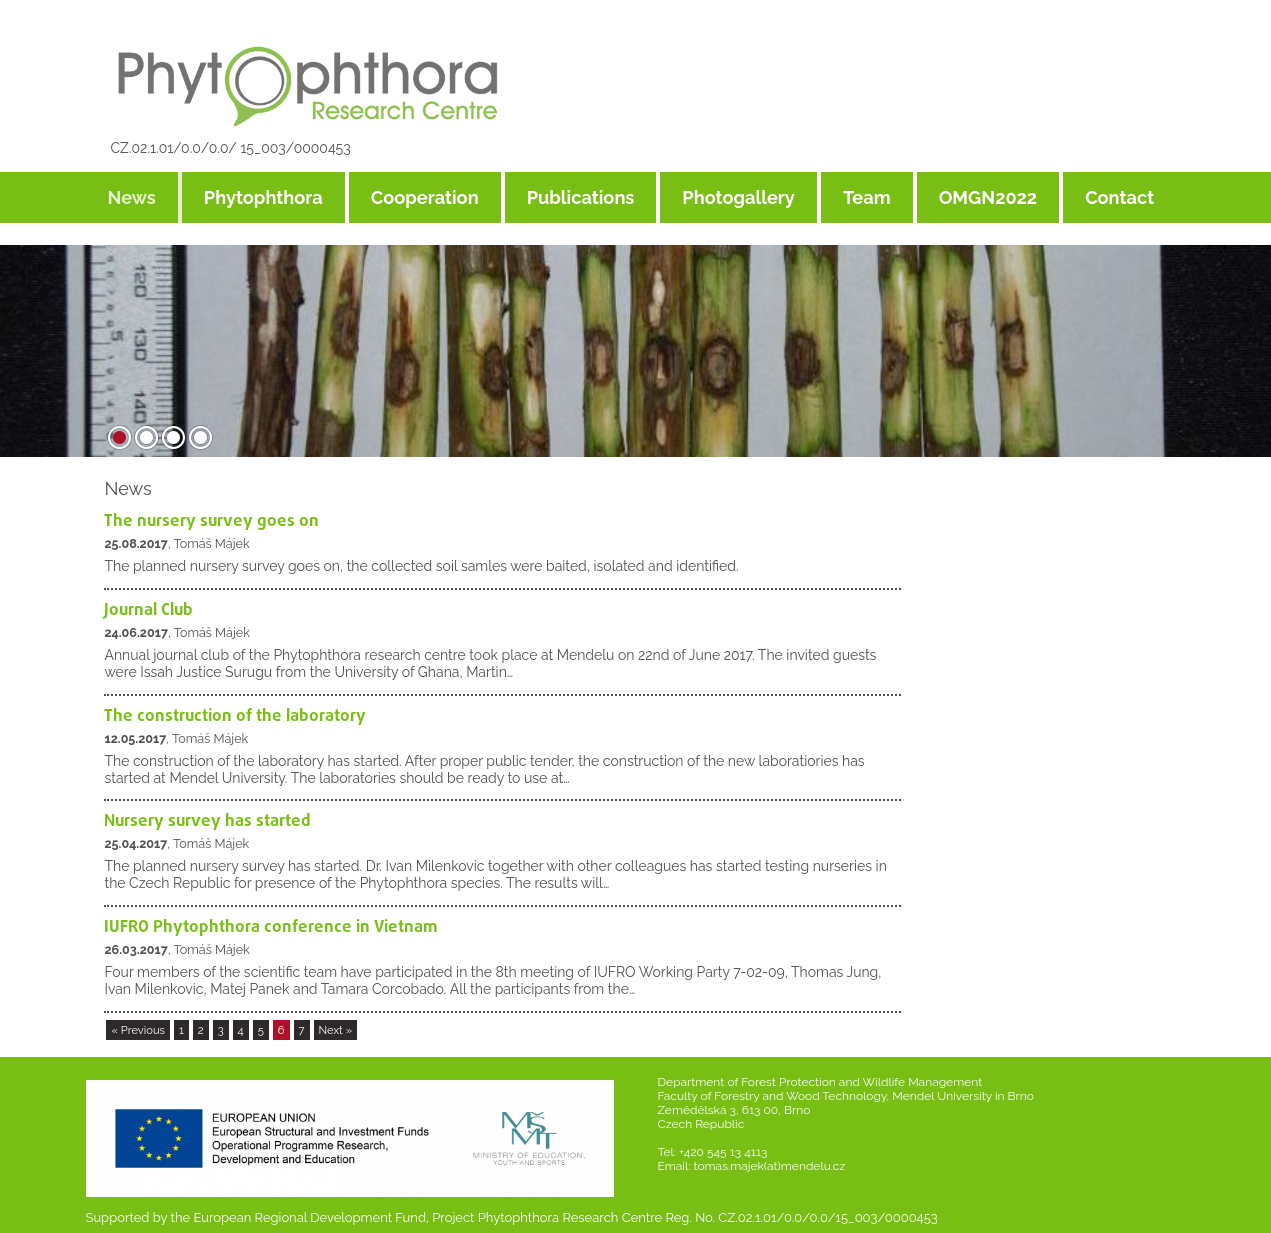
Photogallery (738, 197)
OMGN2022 (988, 197)
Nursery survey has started (207, 821)
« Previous (138, 1030)
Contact (1119, 197)
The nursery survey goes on (211, 521)
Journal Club (148, 610)
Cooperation (425, 197)
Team (867, 197)
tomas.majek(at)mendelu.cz (770, 1166)
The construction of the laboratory (235, 716)
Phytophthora (263, 197)
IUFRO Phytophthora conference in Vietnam (271, 927)
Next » (336, 1030)
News (132, 197)
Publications (581, 197)
